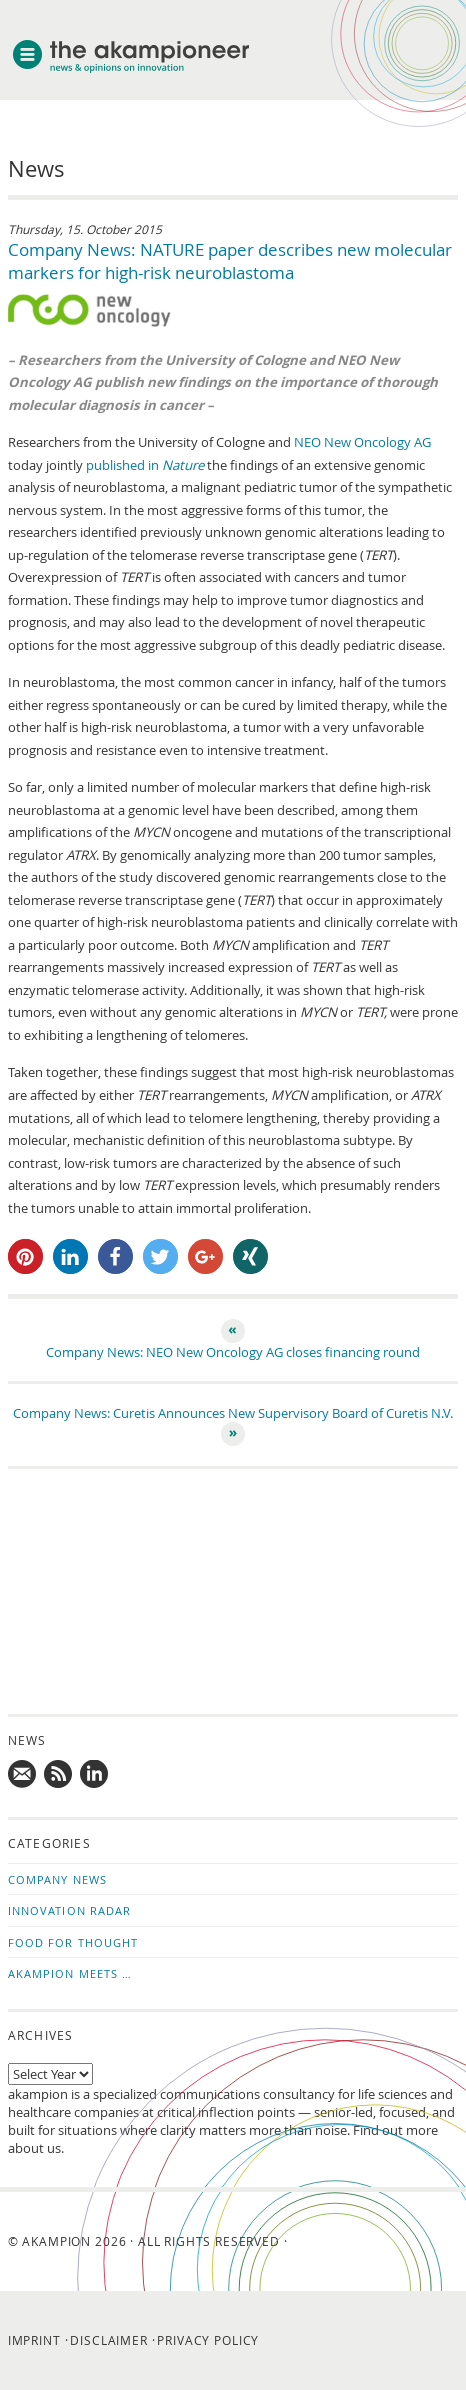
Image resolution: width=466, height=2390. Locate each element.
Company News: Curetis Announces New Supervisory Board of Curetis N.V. (233, 1413)
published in (145, 465)
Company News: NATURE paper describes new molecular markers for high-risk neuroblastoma (230, 261)
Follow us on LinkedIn (95, 1775)
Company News (57, 1879)
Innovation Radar (70, 1910)
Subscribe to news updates (59, 1775)
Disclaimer (108, 2340)
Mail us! (23, 1775)
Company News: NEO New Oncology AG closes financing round (233, 1352)
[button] (25, 1256)
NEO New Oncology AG (362, 442)
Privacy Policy (208, 2340)
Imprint (34, 2340)
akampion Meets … (70, 1973)
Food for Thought (73, 1942)
